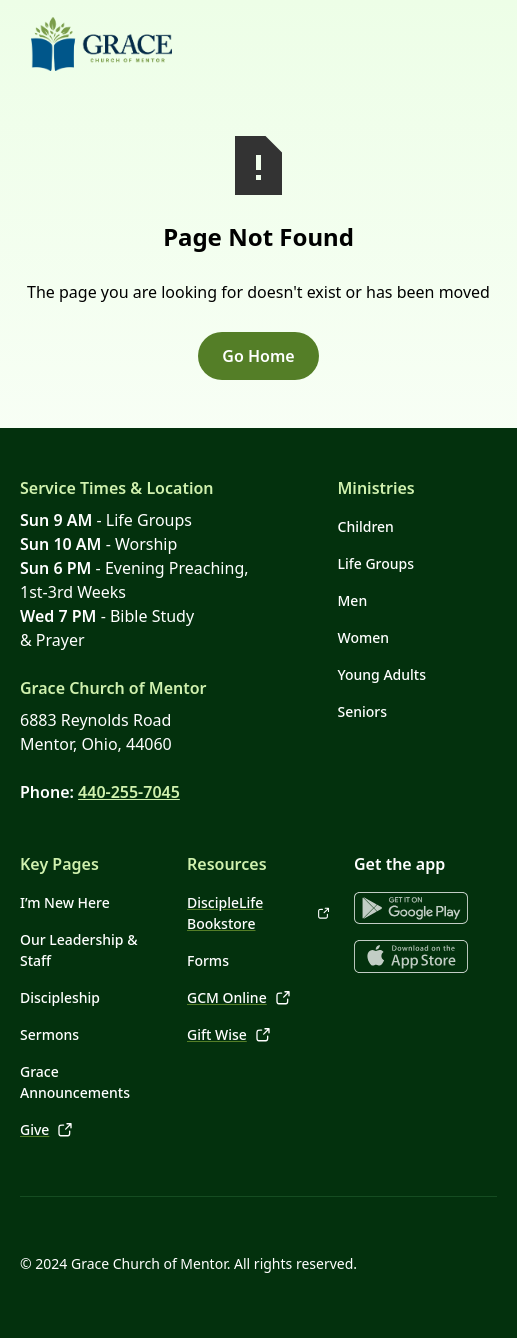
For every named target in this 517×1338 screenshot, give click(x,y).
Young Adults (382, 674)
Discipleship (60, 997)
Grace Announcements (75, 1082)
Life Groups (376, 563)
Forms (208, 960)
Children (366, 526)
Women (364, 637)
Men (353, 600)
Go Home (258, 356)
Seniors (363, 711)
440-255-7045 (129, 792)
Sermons (49, 1034)
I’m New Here (65, 902)
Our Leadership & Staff (78, 950)
